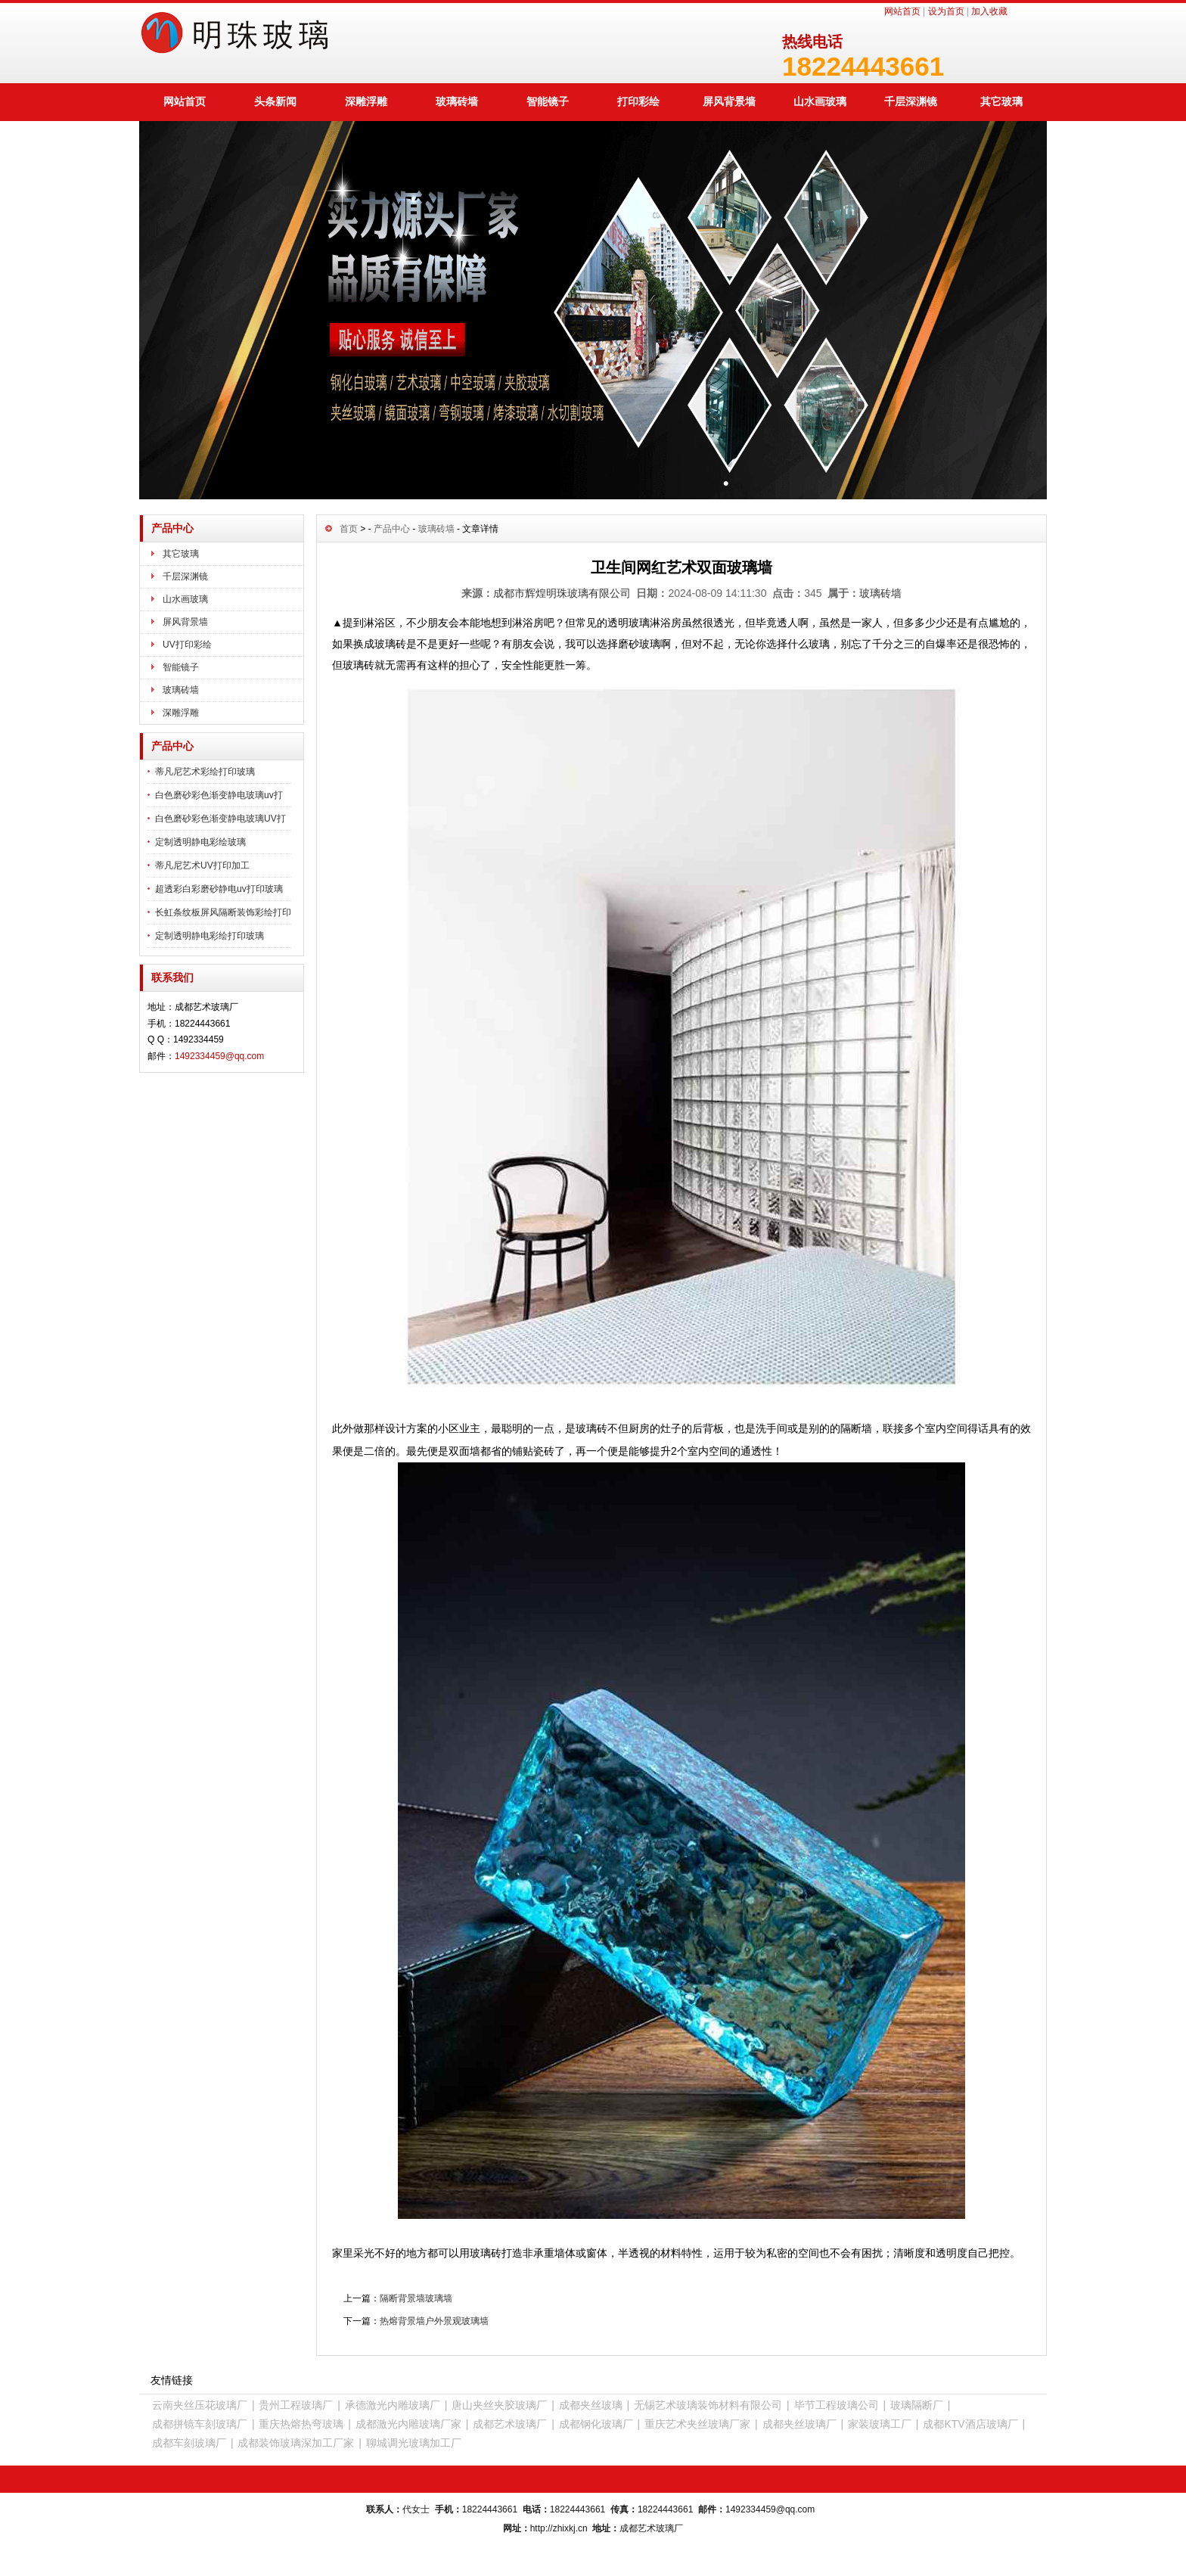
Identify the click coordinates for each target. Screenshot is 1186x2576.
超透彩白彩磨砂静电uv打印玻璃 (219, 889)
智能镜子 (547, 101)
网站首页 (902, 11)
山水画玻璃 (819, 101)
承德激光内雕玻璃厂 (392, 2405)
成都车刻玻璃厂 (189, 2443)
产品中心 (392, 529)
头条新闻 (275, 101)
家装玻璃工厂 (879, 2424)
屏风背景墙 (729, 101)
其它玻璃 (1001, 101)
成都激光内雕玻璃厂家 (408, 2424)
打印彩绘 (638, 101)
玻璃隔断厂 (916, 2405)
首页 (349, 529)
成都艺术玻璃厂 (510, 2424)
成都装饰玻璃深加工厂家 (296, 2443)
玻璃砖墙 (457, 101)
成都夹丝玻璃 (590, 2405)
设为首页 (946, 11)
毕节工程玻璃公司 (836, 2405)
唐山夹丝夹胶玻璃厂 (499, 2405)
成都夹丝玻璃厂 (799, 2424)
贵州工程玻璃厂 (296, 2405)
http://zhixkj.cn (559, 2528)
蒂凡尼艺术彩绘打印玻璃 (205, 771)
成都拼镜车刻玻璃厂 (199, 2424)
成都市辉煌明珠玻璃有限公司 (562, 593)
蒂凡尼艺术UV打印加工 (202, 865)
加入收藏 (989, 11)
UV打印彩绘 (187, 644)
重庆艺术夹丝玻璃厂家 (697, 2424)
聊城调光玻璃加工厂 (413, 2443)
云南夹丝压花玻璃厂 (199, 2405)
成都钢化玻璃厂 (596, 2424)
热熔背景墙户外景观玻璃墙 (434, 2321)
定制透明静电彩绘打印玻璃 (209, 936)
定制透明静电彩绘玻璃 (200, 842)
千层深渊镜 (910, 101)
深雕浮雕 (366, 101)
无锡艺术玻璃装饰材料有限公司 (708, 2405)
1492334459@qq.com (219, 1056)
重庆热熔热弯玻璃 (301, 2424)
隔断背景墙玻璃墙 (416, 2298)
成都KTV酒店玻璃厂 (970, 2424)
